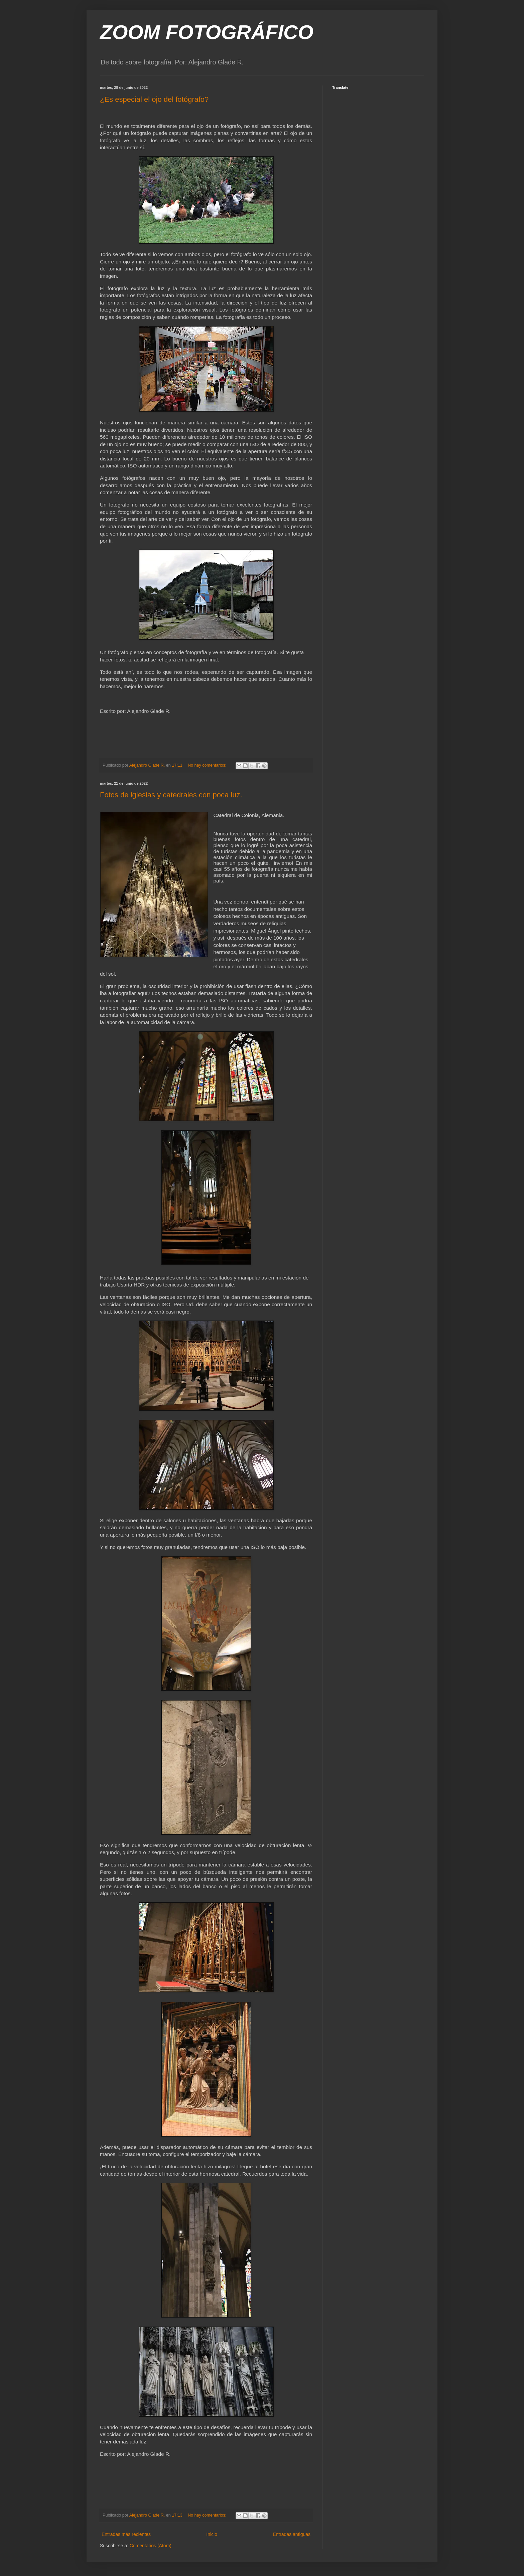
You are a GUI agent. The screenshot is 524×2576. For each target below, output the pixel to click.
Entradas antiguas (291, 2534)
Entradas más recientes (126, 2534)
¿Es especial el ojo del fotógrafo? (154, 99)
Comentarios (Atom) (150, 2545)
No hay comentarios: (208, 765)
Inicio (211, 2534)
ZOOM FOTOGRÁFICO (206, 32)
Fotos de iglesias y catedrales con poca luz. (171, 795)
